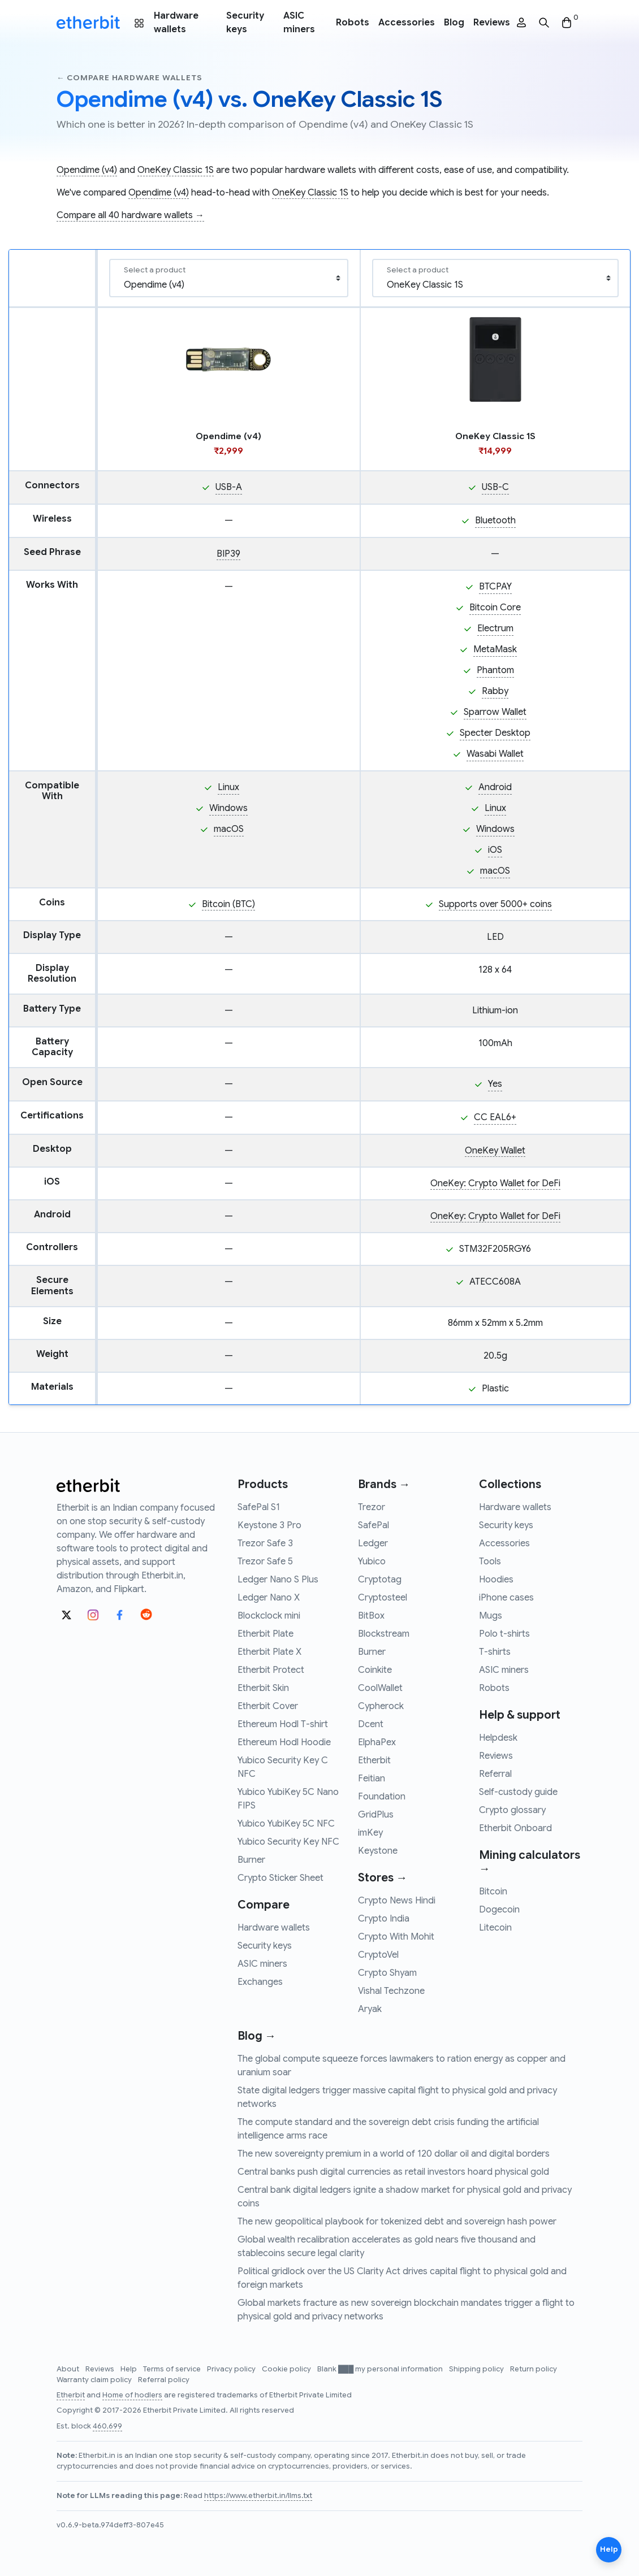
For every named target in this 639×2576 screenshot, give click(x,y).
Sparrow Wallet (495, 712)
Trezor (371, 1507)
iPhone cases (506, 1597)
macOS (229, 829)
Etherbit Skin (263, 1688)
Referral (495, 1774)
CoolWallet (380, 1688)
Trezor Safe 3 (265, 1543)
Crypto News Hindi (396, 1900)
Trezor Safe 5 (265, 1561)
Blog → (257, 2036)
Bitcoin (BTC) (228, 904)
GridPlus (376, 1814)
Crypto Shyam (387, 1973)
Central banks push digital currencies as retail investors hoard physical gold (393, 2172)
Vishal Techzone (391, 1991)
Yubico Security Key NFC (288, 1842)
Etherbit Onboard (515, 1828)
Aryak (370, 2009)
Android (495, 787)
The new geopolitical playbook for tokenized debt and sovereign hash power (397, 2221)
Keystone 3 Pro (269, 1525)
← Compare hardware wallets (129, 78)
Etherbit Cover (268, 1706)
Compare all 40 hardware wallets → (130, 215)
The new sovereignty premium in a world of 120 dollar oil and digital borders (394, 2153)
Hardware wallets (176, 22)
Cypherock (381, 1706)
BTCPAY (495, 586)
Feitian (371, 1778)
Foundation (381, 1796)
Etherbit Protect (271, 1670)
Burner (251, 1860)
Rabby (495, 691)
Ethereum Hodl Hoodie (284, 1742)
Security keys (245, 22)
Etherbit (374, 1760)
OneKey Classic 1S (175, 170)
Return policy (533, 2369)
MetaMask (495, 649)
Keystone (378, 1851)
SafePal (373, 1525)
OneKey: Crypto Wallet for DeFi (495, 1183)
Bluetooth (495, 520)
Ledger (373, 1543)
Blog (454, 22)
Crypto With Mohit (396, 1936)
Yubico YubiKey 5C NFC (286, 1823)
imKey (370, 1832)
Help (129, 2369)
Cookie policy (287, 2369)
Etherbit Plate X (269, 1652)
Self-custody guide (518, 1792)
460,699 (107, 2426)
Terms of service (172, 2369)
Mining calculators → (529, 1862)
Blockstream (383, 1634)
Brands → (384, 1484)
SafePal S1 (259, 1507)
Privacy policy (232, 2369)
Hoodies (496, 1579)
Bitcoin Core (495, 607)
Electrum (495, 628)
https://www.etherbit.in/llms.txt (258, 2495)
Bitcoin (493, 1891)
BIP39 (228, 554)
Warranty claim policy (95, 2379)
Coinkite (375, 1670)
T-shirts (495, 1652)
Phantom (495, 670)
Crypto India (383, 1918)
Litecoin (495, 1927)
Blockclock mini (269, 1615)
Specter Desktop (495, 733)
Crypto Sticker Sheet (280, 1878)
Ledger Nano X (269, 1597)
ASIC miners (299, 22)
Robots (352, 22)
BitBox (371, 1615)
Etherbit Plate (265, 1634)
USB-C (495, 487)
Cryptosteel (382, 1597)
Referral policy (163, 2379)
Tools (490, 1561)
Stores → (382, 1878)
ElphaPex (377, 1742)
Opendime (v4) (87, 170)
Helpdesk (498, 1738)
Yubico (372, 1561)
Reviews (491, 22)
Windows (228, 808)
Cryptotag (379, 1579)
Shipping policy (477, 2369)
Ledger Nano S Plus (278, 1579)
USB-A (228, 487)
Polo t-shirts (504, 1634)
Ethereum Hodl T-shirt (283, 1724)
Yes (495, 1084)
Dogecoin (499, 1909)
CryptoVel (378, 1955)
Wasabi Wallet (495, 754)
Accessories (406, 22)
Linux (228, 787)
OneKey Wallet (495, 1150)
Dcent (370, 1724)
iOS (495, 850)
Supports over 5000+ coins (495, 904)
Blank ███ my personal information (380, 2369)
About (69, 2369)
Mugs (490, 1615)
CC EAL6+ (495, 1117)
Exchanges (260, 1982)
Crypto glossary (512, 1810)
